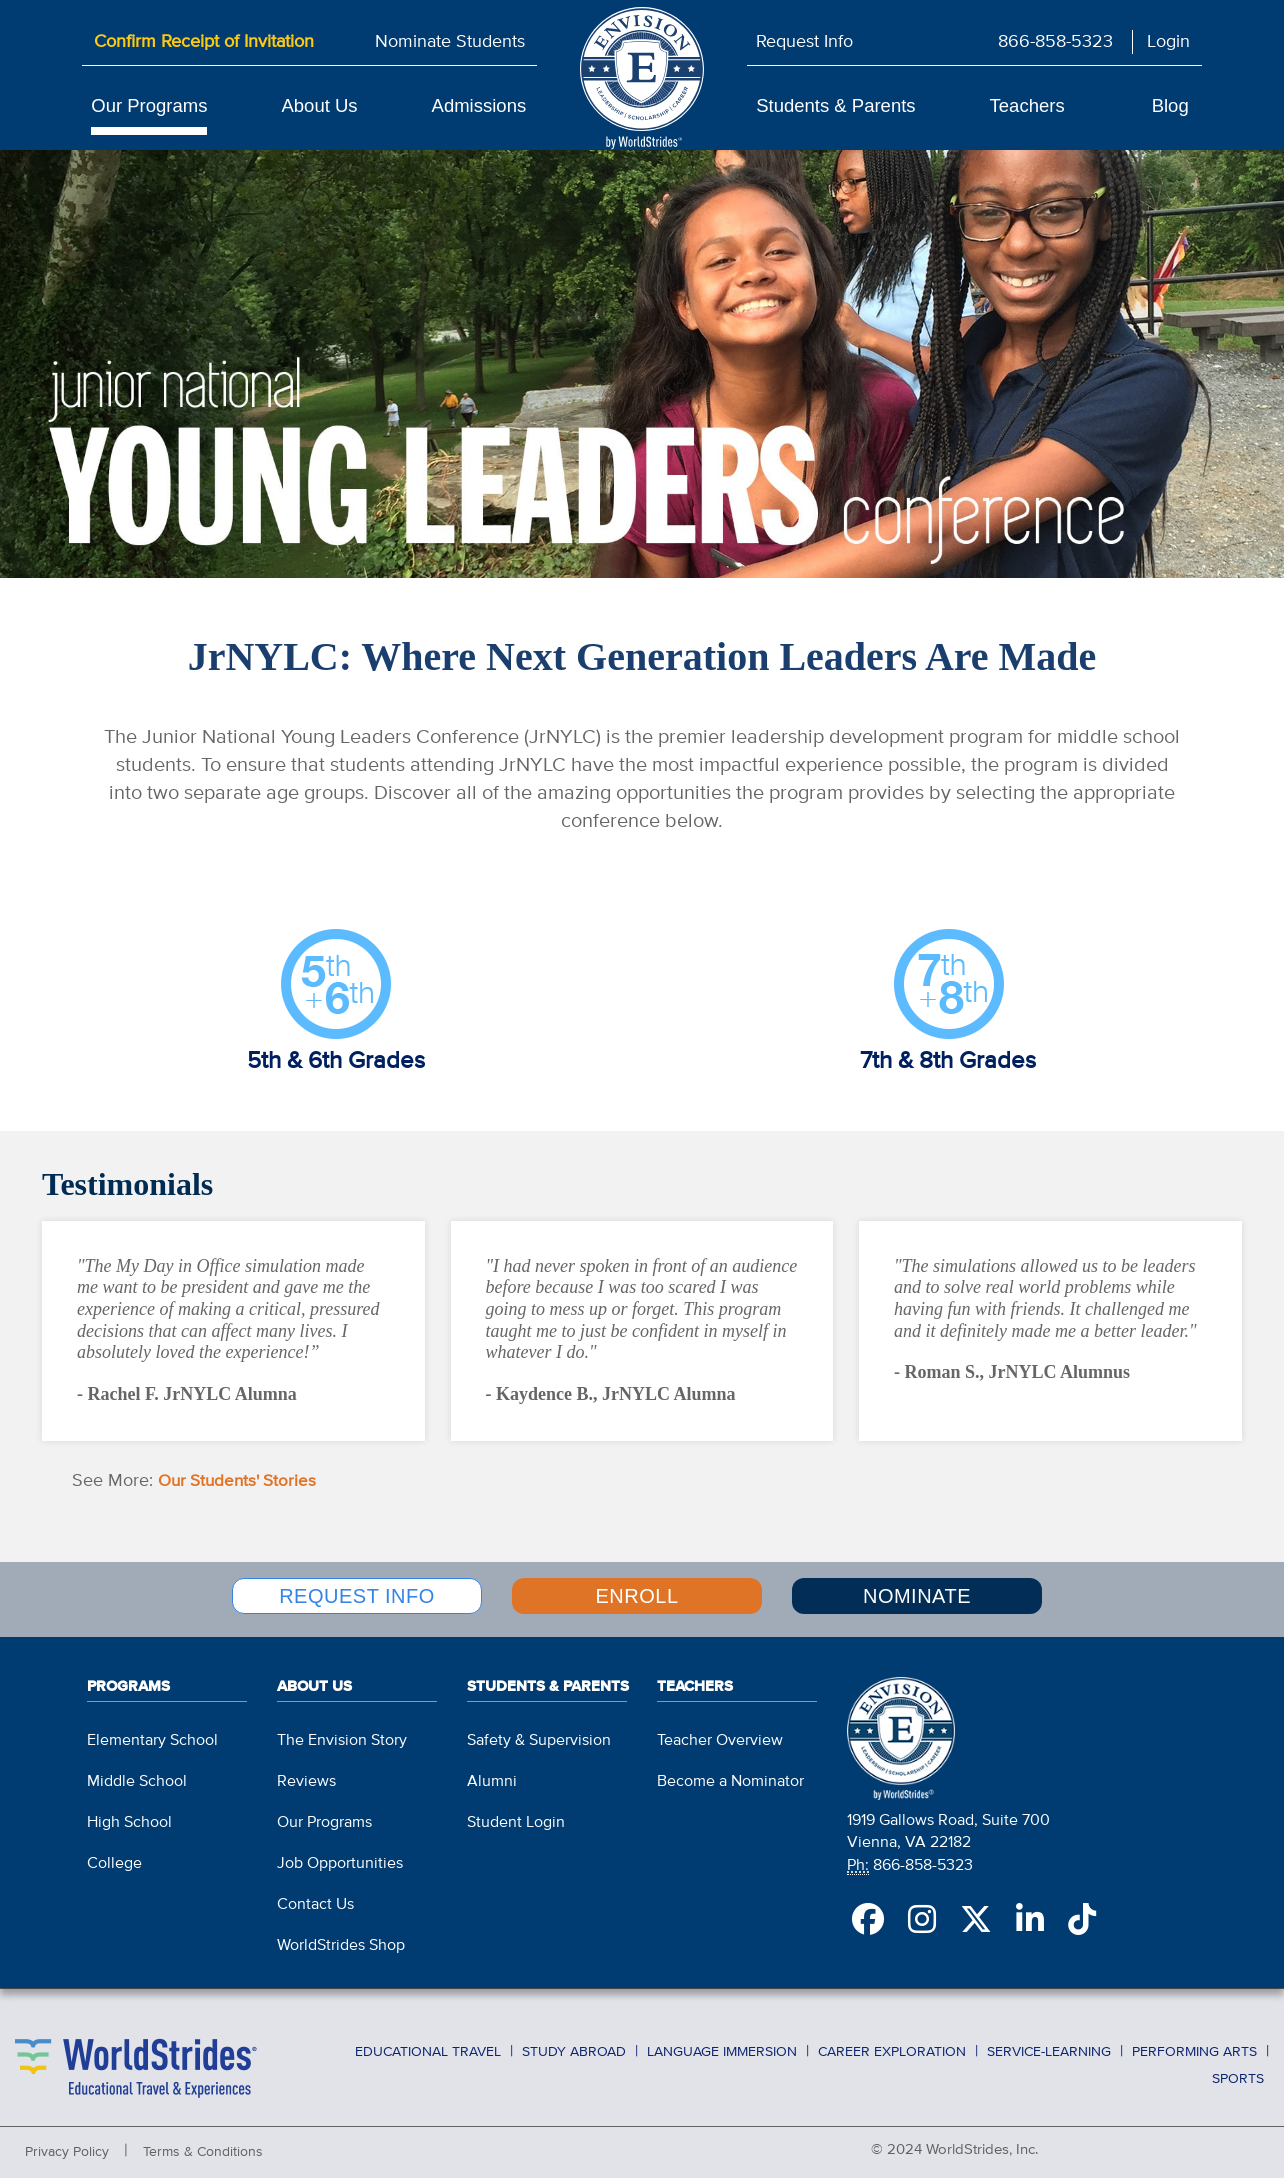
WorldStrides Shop (341, 1935)
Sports (1238, 2065)
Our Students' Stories (241, 1481)
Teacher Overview (720, 1730)
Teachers (1027, 105)
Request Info (804, 42)
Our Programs (149, 105)
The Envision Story (342, 1730)
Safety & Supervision (539, 1730)
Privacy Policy (67, 2142)
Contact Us (315, 1894)
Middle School (137, 1771)
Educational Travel (428, 2041)
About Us (319, 105)
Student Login (516, 1812)
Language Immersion (722, 2041)
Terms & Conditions (203, 2142)
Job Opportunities (340, 1853)
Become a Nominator (730, 1771)
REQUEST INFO (357, 1594)
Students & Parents (835, 105)
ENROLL (636, 1594)
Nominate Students (450, 42)
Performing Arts (1194, 2041)
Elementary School (152, 1730)
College (114, 1853)
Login (1168, 42)
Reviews (306, 1771)
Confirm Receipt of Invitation (204, 42)
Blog (1170, 105)
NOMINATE (917, 1594)
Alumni (492, 1771)
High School (129, 1812)
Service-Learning (1049, 2041)
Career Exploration (892, 2041)
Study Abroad (574, 2041)
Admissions (479, 105)
